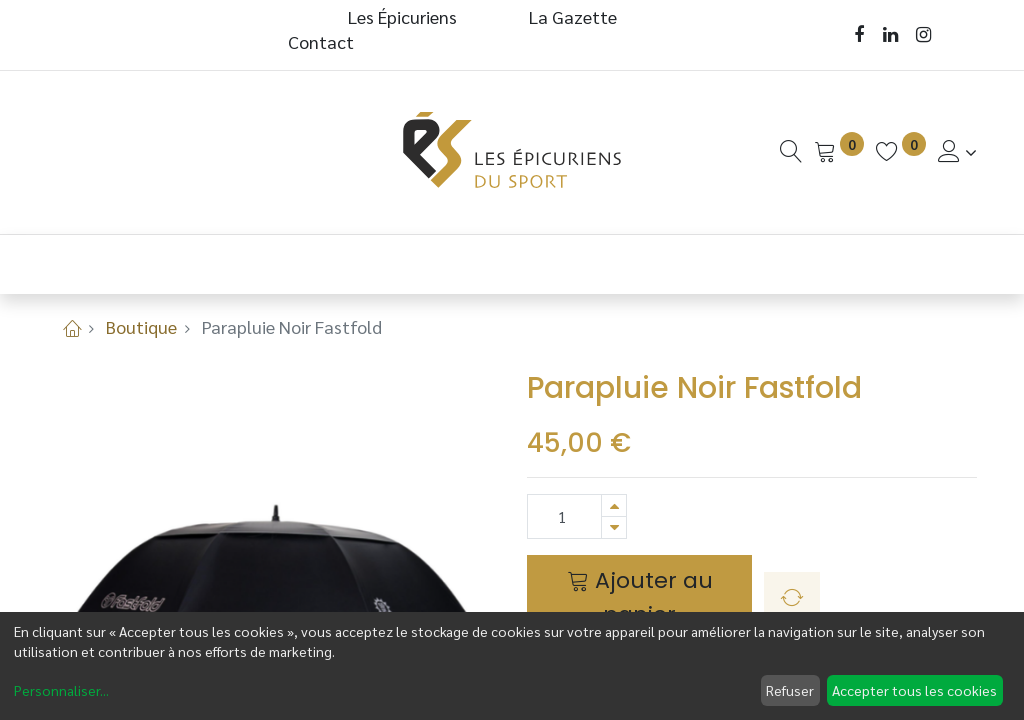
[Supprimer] (614, 527)
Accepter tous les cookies (914, 690)
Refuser (790, 690)
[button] (792, 597)
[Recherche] (791, 151)
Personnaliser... (61, 690)
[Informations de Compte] (957, 151)
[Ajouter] (614, 505)
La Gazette (575, 16)
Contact (321, 41)
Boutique (141, 326)
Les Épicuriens (402, 16)
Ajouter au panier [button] (640, 597)
